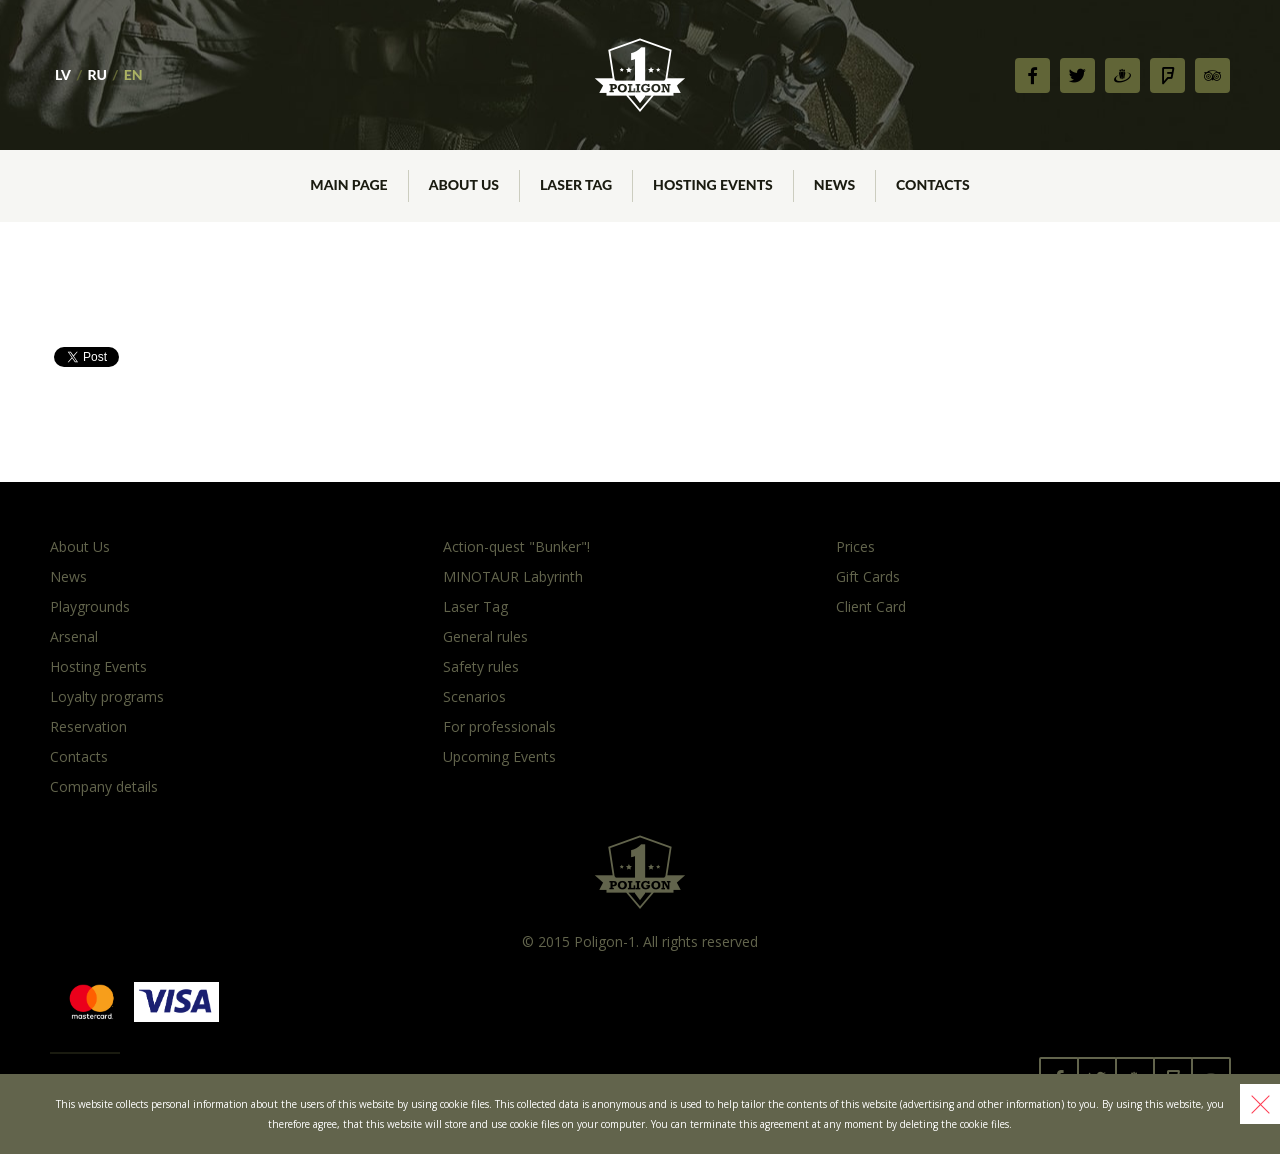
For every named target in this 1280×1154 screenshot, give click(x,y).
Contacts (79, 756)
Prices (855, 546)
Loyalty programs (107, 696)
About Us (80, 546)
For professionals (499, 726)
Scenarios (474, 696)
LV (63, 74)
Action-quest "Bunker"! (516, 546)
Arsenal (74, 636)
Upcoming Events (499, 756)
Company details (104, 786)
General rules (485, 636)
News (68, 576)
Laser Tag (475, 606)
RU (97, 74)
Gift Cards (868, 576)
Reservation (88, 726)
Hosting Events (98, 666)
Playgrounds (90, 606)
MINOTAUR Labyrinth (513, 576)
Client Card (871, 606)
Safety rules (481, 666)
